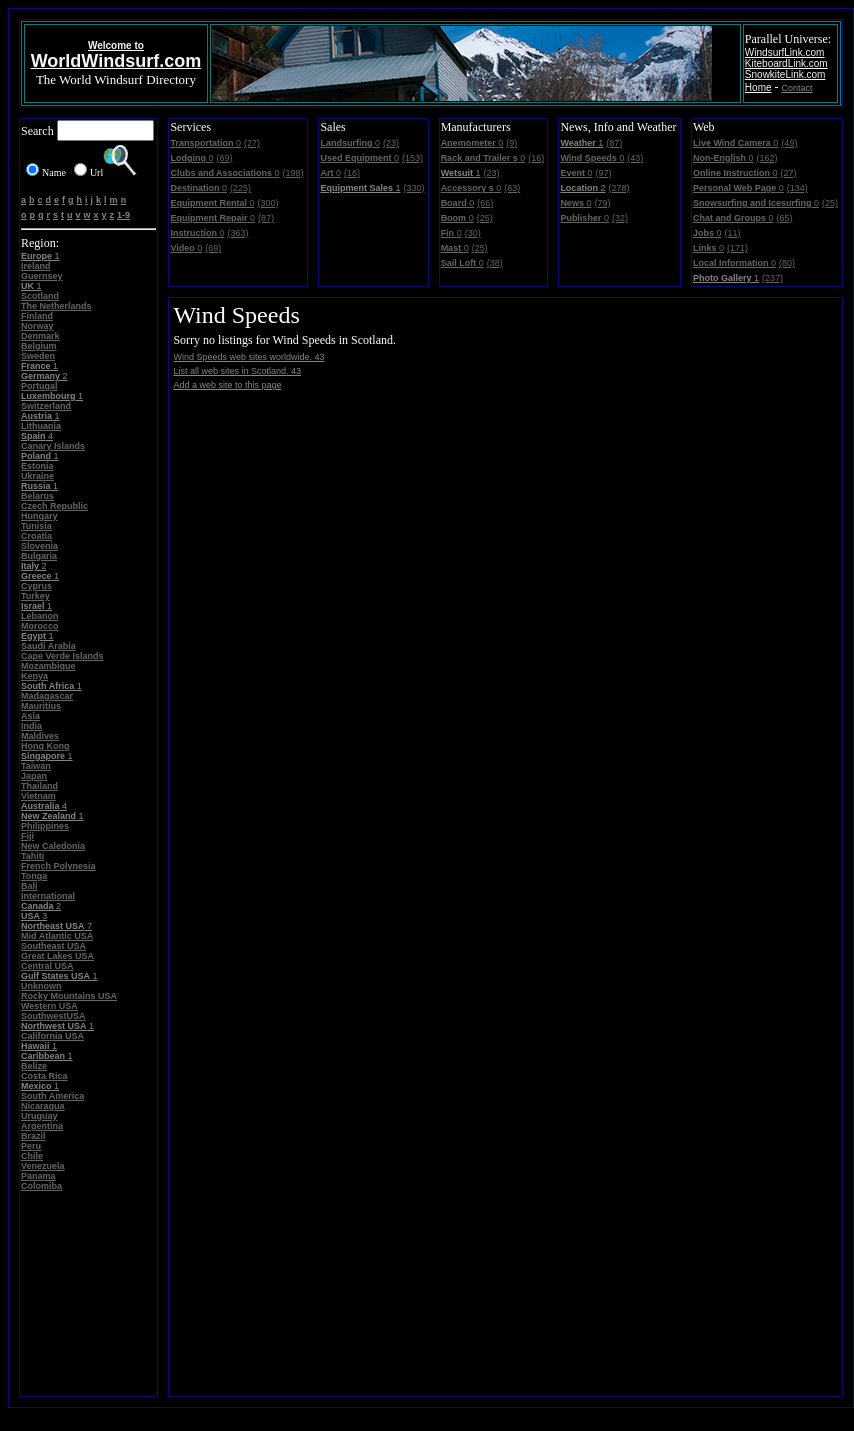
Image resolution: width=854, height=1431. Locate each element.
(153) (412, 158)
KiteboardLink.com (786, 63)
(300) (267, 203)
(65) (784, 218)
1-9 (123, 215)
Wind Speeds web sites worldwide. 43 (248, 357)
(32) (620, 218)
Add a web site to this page (227, 385)
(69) (224, 158)
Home (758, 87)
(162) (766, 158)
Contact (797, 88)
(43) (635, 158)
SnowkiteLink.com (785, 74)
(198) (293, 173)
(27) (252, 143)
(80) (787, 263)
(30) (473, 233)
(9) (511, 143)
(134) (797, 188)
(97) (603, 173)
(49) (789, 143)
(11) (732, 233)
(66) (485, 203)
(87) (266, 218)
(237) (772, 278)
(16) (352, 173)
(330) (413, 188)
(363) (237, 233)
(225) (240, 188)
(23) (391, 143)
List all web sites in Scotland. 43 (237, 371)
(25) (485, 218)
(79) (602, 203)
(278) (618, 188)
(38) (495, 263)
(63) (512, 188)
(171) (737, 248)
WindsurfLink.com (784, 52)
